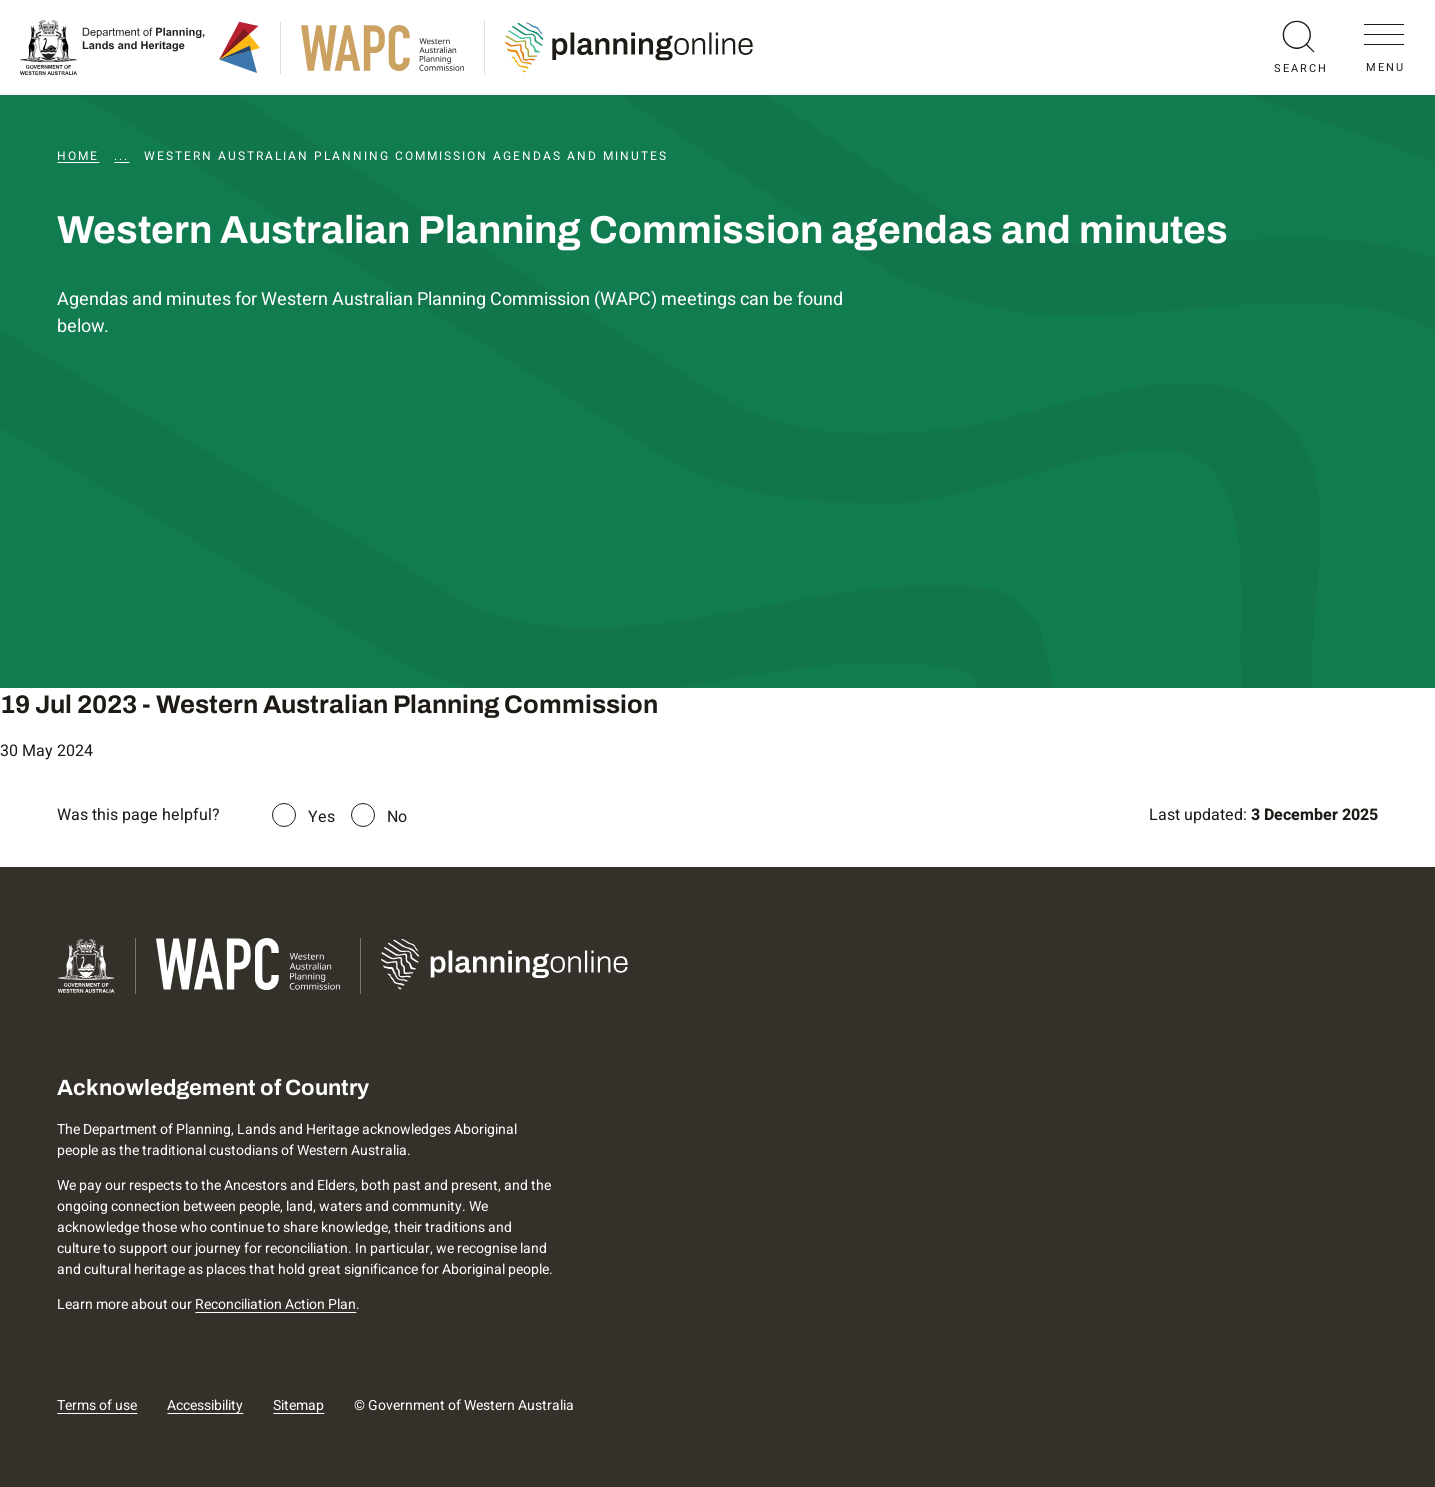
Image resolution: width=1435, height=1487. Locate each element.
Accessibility (205, 1405)
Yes (321, 817)
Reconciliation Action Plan (275, 1304)
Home (78, 156)
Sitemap (298, 1405)
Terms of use (97, 1405)
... (121, 156)
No (397, 817)
